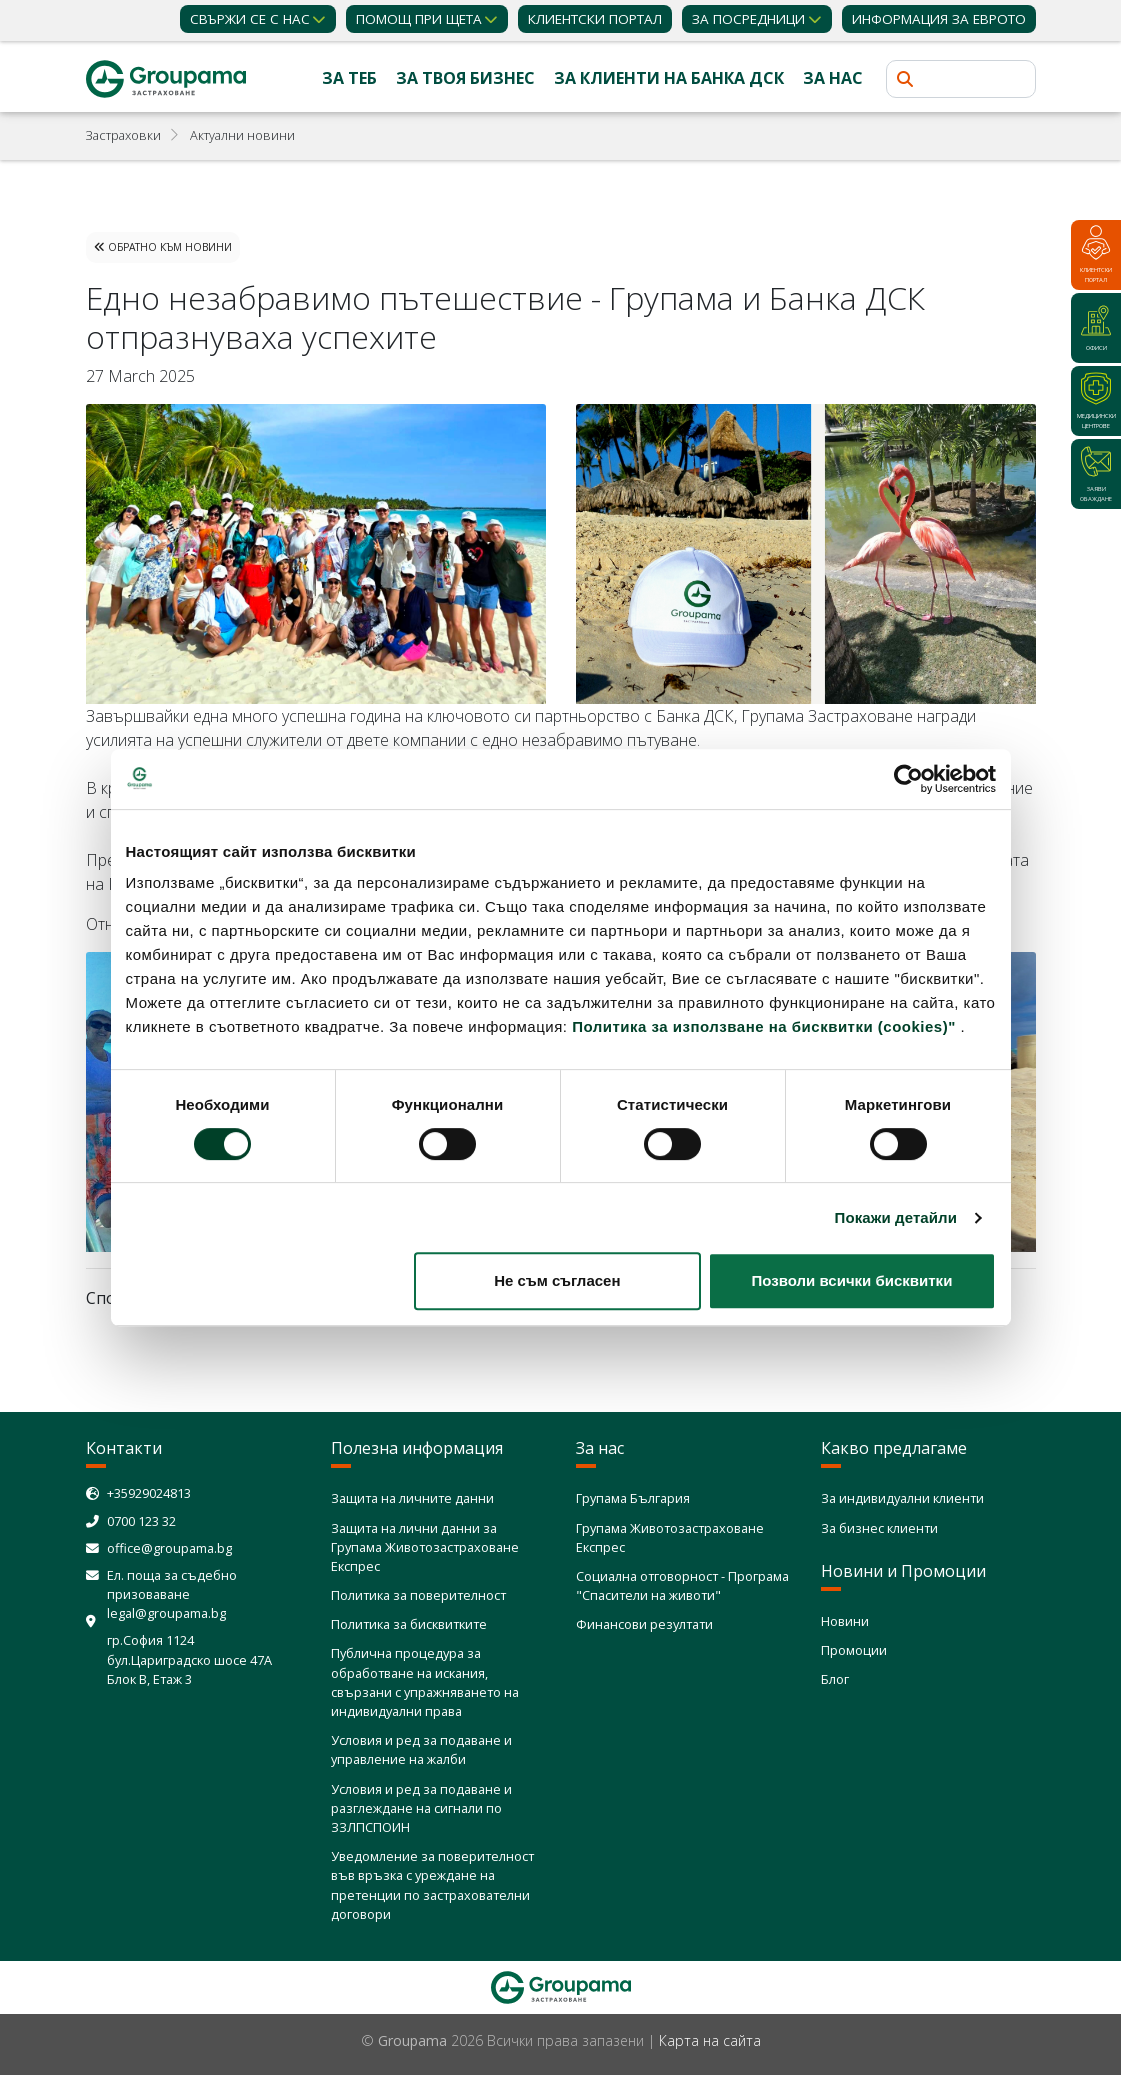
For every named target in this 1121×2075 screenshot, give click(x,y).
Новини (845, 1621)
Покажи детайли (896, 1217)
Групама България (633, 1498)
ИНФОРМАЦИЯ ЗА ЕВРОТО (939, 19)
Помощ (419, 19)
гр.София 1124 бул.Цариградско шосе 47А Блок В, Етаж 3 (189, 1659)
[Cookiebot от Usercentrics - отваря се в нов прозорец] (908, 779)
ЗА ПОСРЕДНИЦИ (748, 19)
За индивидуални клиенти (902, 1498)
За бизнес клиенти (879, 1528)
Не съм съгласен (557, 1280)
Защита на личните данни (412, 1498)
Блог (835, 1679)
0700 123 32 (141, 1521)
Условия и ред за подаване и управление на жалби (421, 1749)
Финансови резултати (644, 1624)
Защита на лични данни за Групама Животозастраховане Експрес (425, 1547)
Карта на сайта (710, 2040)
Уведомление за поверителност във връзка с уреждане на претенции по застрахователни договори (432, 1885)
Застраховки (123, 135)
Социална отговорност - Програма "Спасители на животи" (682, 1585)
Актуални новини (242, 135)
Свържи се (250, 19)
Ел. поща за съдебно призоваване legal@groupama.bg (172, 1594)
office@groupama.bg (169, 1548)
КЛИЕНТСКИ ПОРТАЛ (595, 19)
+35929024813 (149, 1493)
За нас (833, 78)
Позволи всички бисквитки (852, 1280)
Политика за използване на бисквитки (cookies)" (764, 1026)
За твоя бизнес (465, 78)
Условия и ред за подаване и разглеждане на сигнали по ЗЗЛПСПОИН (421, 1808)
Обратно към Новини (163, 247)
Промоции (854, 1650)
